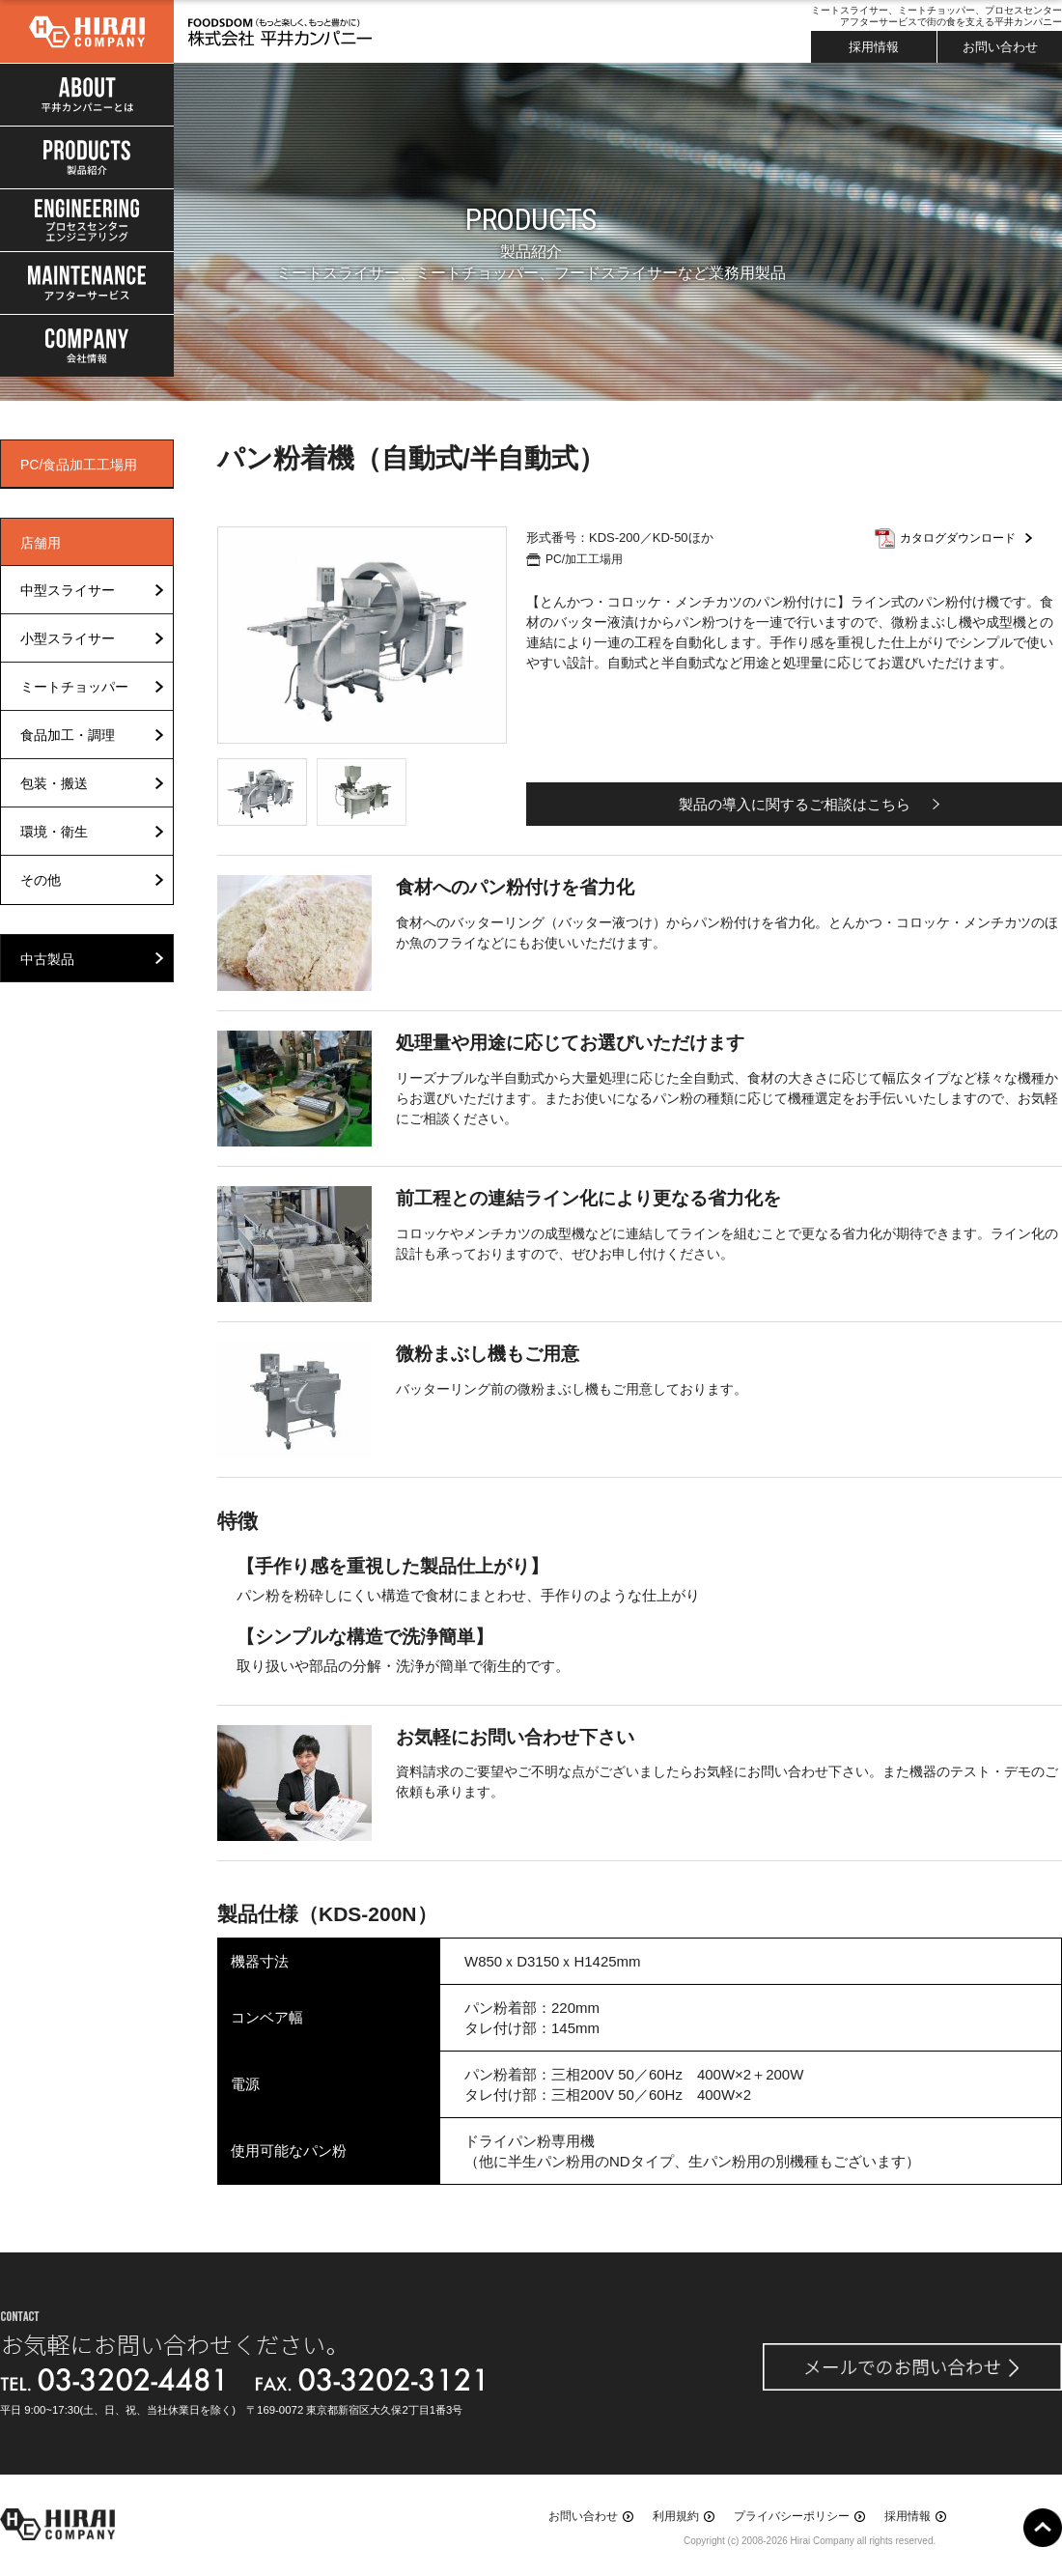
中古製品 (47, 959)
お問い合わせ (1000, 47)
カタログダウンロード (958, 538)
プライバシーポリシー (792, 2516)
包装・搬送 (54, 783)
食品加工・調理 (67, 735)
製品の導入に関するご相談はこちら (794, 804)
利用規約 (676, 2516)
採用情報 (874, 47)
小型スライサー (67, 638)
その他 (40, 880)
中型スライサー (67, 590)
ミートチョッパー (74, 686)
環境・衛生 (54, 831)
